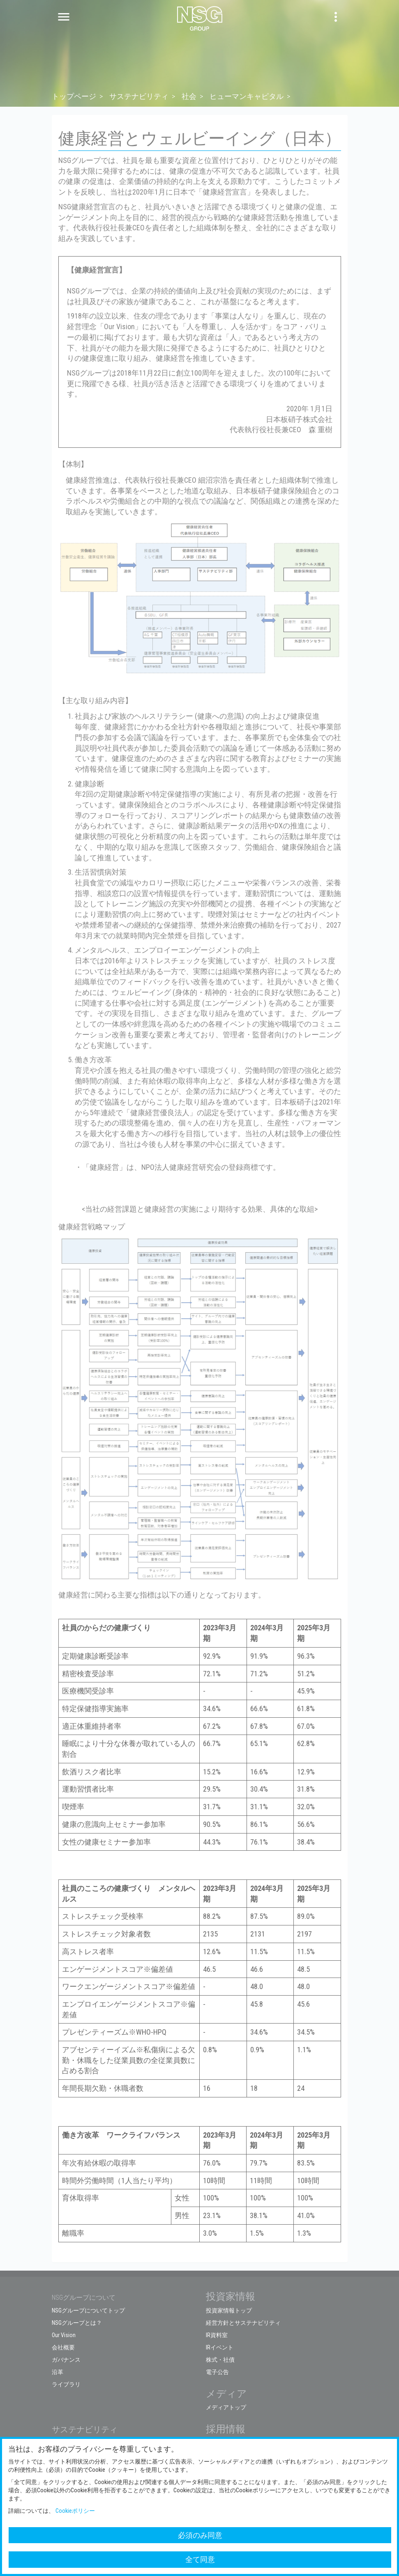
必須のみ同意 (200, 2535)
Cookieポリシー (75, 2510)
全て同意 (200, 2559)
